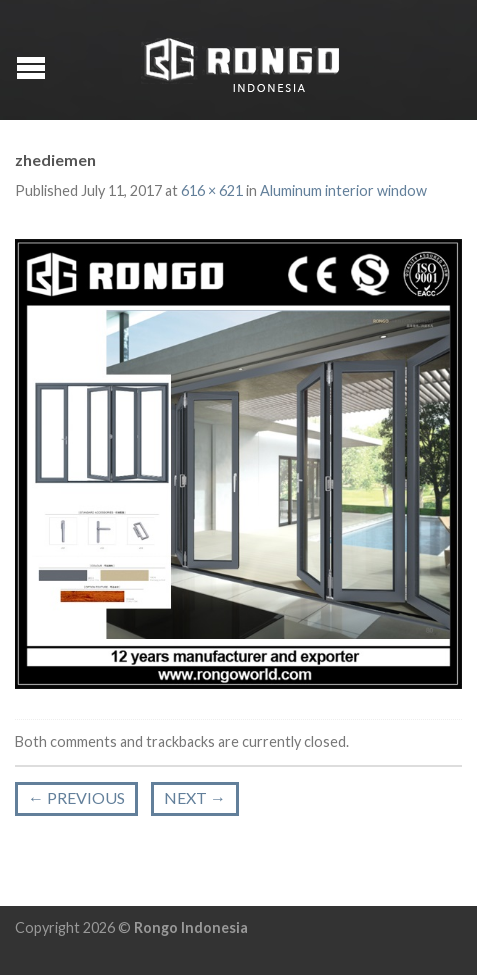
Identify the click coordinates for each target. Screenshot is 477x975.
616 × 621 (212, 190)
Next (195, 797)
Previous (76, 797)
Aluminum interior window (343, 190)
